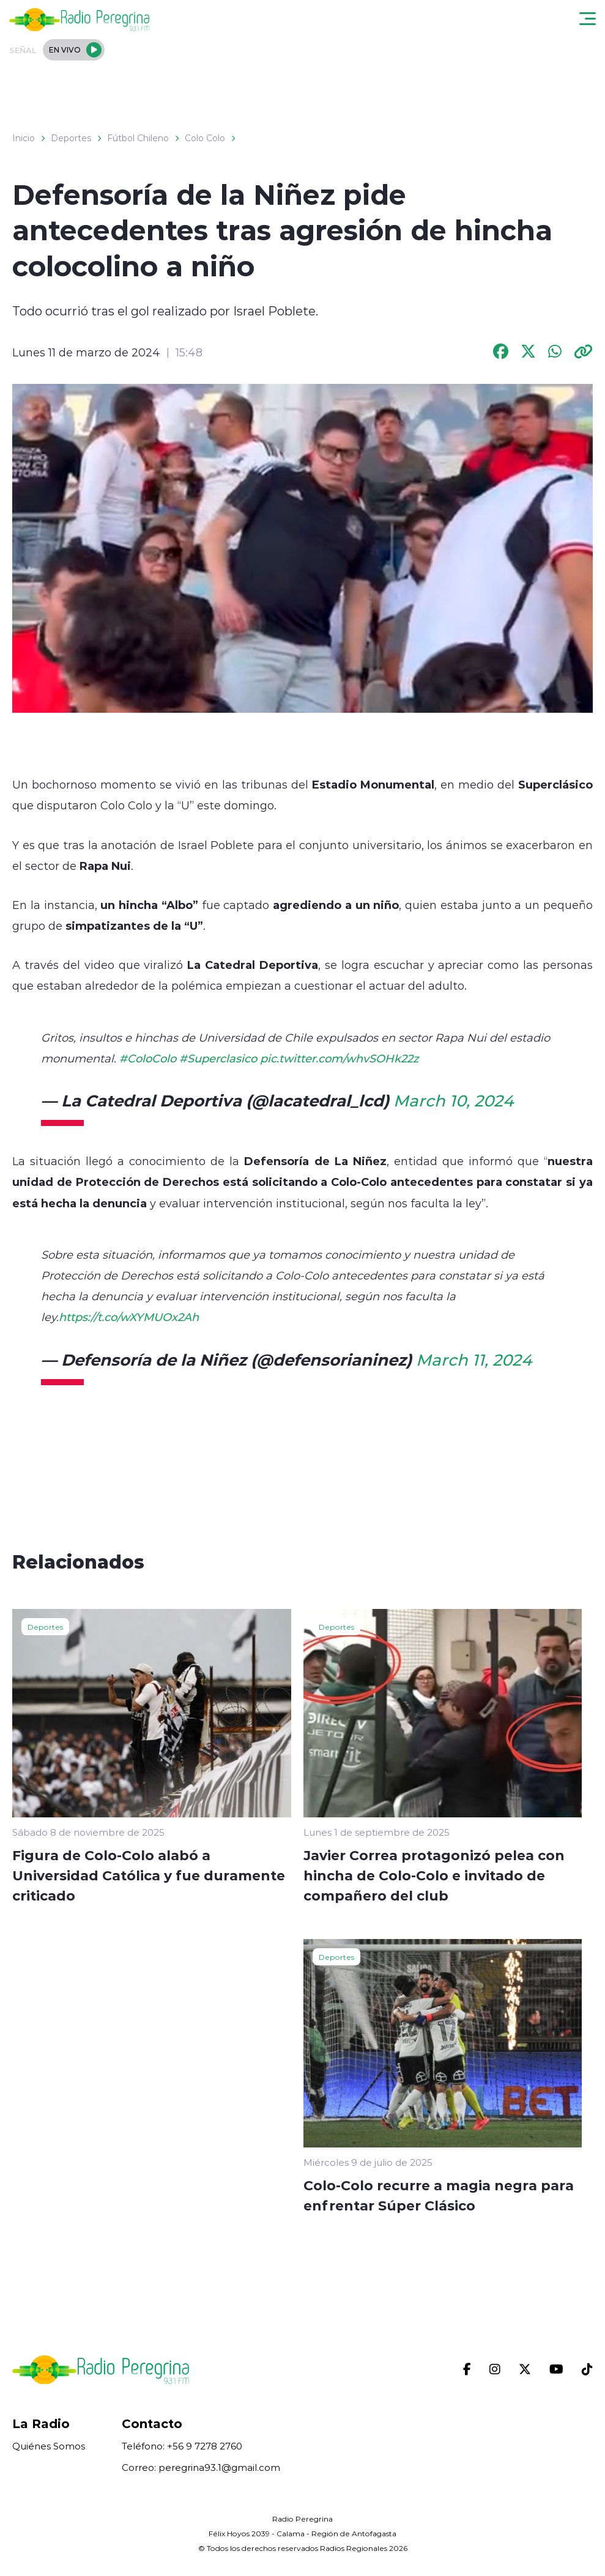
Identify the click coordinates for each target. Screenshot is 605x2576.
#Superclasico (218, 1058)
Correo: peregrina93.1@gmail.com (201, 2467)
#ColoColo (147, 1058)
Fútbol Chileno (138, 138)
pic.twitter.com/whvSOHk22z (339, 1058)
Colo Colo (205, 138)
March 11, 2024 (474, 1359)
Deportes (71, 138)
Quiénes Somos (48, 2446)
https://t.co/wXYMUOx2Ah (129, 1316)
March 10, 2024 (453, 1100)
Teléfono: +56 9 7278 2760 (182, 2446)
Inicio (23, 138)
